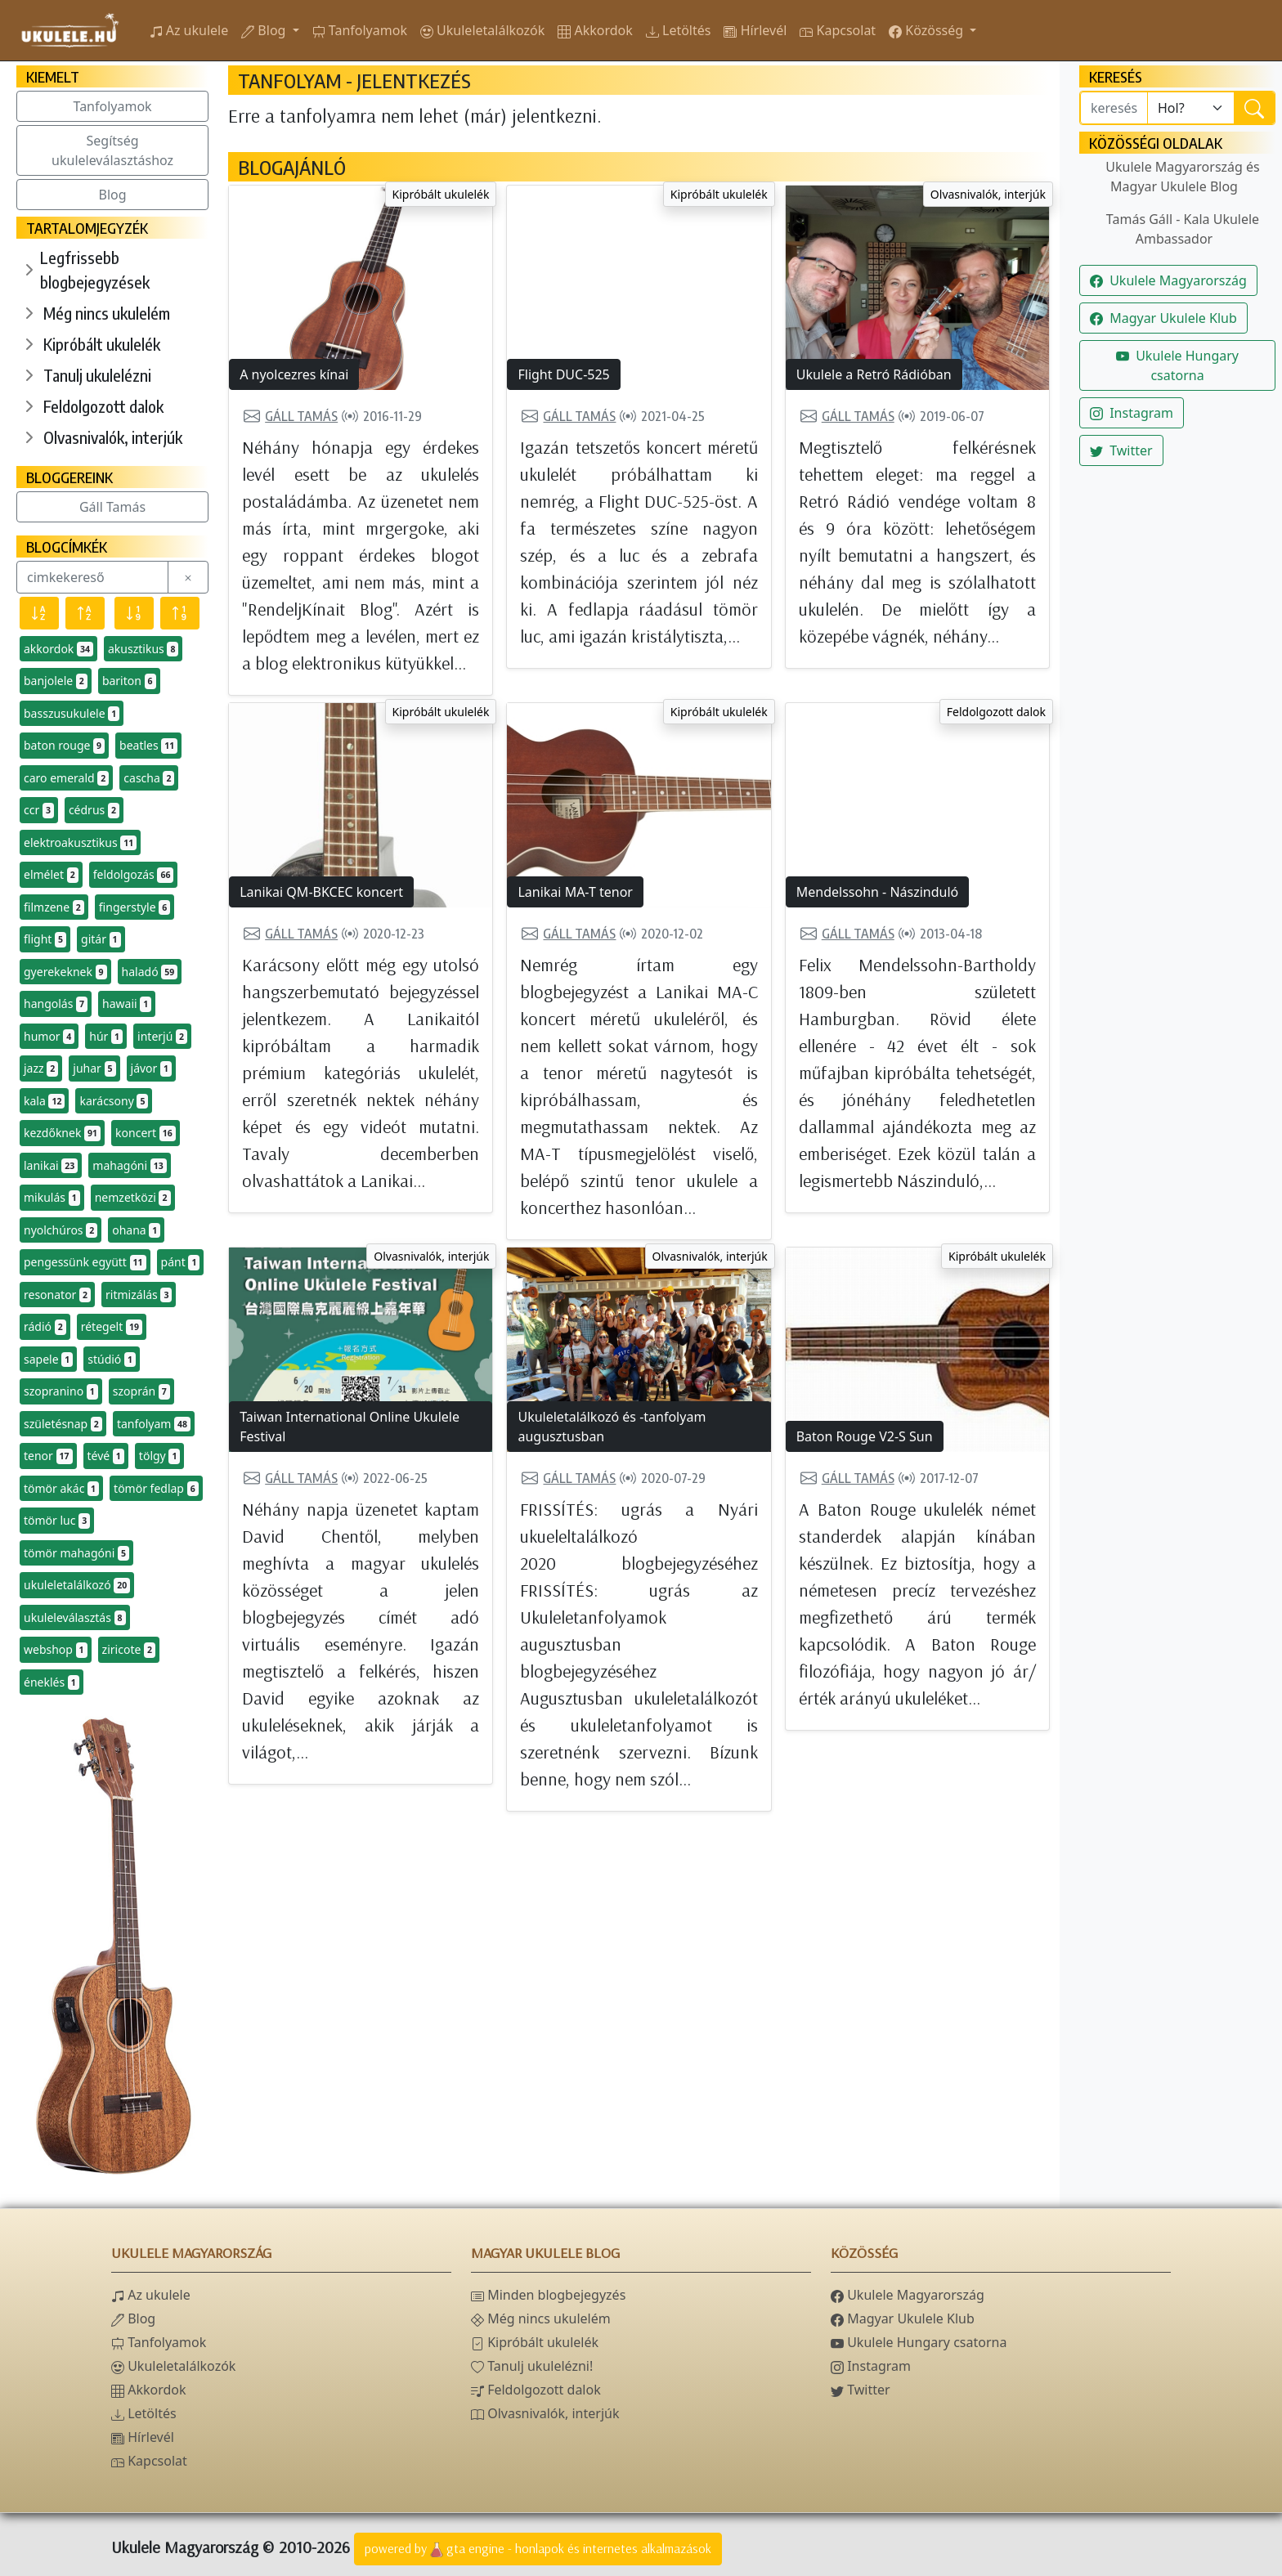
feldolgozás (133, 875)
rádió (45, 1327)
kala (44, 1101)
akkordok (58, 649)
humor (49, 1036)
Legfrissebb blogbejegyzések (95, 269)
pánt (180, 1262)
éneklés (51, 1682)
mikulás (52, 1197)
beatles (148, 745)
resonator (57, 1295)
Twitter (1121, 450)
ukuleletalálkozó (77, 1585)
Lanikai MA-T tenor (575, 892)
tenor (48, 1456)
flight (45, 939)
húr (106, 1036)
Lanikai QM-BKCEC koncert (321, 892)
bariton (129, 681)
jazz (41, 1068)
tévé (105, 1456)
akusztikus (143, 649)
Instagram (1131, 413)
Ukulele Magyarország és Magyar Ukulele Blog (1182, 176)
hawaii (126, 1004)
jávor (152, 1068)
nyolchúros (60, 1230)
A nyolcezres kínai (294, 374)
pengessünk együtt (85, 1262)
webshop (55, 1650)
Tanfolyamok (113, 106)
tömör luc (57, 1520)
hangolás (55, 1004)
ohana (136, 1230)
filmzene (54, 907)
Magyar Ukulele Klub (1163, 318)
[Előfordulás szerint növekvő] (179, 613)
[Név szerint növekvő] (85, 613)
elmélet (51, 875)
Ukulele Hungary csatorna (1177, 365)
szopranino (61, 1391)
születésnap (63, 1424)
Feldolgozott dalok (103, 406)
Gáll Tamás (112, 507)
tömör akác (61, 1489)
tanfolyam (154, 1424)
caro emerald (66, 778)
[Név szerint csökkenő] (39, 613)
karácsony (113, 1101)
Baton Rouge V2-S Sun (864, 1436)
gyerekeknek (65, 972)
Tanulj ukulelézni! (532, 2366)
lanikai (51, 1166)
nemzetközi (133, 1197)
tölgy (160, 1456)
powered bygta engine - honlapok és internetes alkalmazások (538, 2550)
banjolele (55, 681)
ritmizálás (138, 1295)
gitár (101, 939)
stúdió (111, 1359)
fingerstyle (134, 907)
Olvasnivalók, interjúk (112, 437)
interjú (162, 1036)
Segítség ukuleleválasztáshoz (112, 150)
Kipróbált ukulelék (101, 344)
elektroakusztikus (80, 843)
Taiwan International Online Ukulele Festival (349, 1426)
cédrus (94, 810)
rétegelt (111, 1327)
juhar (94, 1068)
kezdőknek (62, 1133)
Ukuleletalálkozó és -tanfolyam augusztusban (612, 1426)
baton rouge (64, 745)
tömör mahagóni (76, 1553)
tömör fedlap (156, 1489)
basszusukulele (71, 714)
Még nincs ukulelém (106, 312)
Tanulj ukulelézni (97, 375)
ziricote (128, 1650)
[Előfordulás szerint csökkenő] (134, 613)
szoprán (141, 1391)
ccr (39, 810)
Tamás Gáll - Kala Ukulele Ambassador (1182, 229)
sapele (48, 1359)
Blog (265, 30)
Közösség (927, 30)
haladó (150, 972)
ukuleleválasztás (75, 1618)
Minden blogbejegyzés (548, 2295)
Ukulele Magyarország (1168, 280)
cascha (148, 778)
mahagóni (129, 1166)
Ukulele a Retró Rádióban (874, 374)
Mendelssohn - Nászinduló (877, 892)
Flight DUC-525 (563, 374)
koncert (145, 1133)
